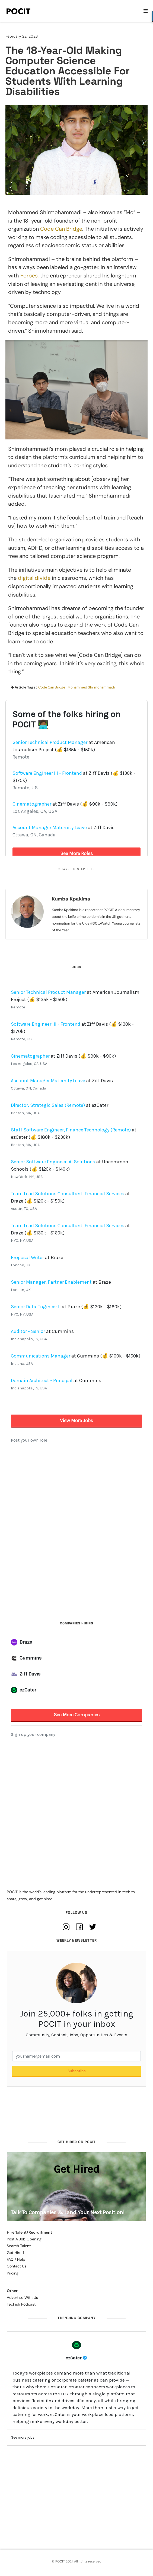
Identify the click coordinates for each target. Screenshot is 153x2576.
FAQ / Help (16, 2259)
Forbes (29, 275)
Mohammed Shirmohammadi (91, 687)
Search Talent (19, 2245)
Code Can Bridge (60, 228)
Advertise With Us (22, 2297)
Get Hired (15, 2252)
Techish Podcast (21, 2304)
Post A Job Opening (24, 2239)
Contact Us (16, 2266)
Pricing (12, 2273)
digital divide (34, 577)
